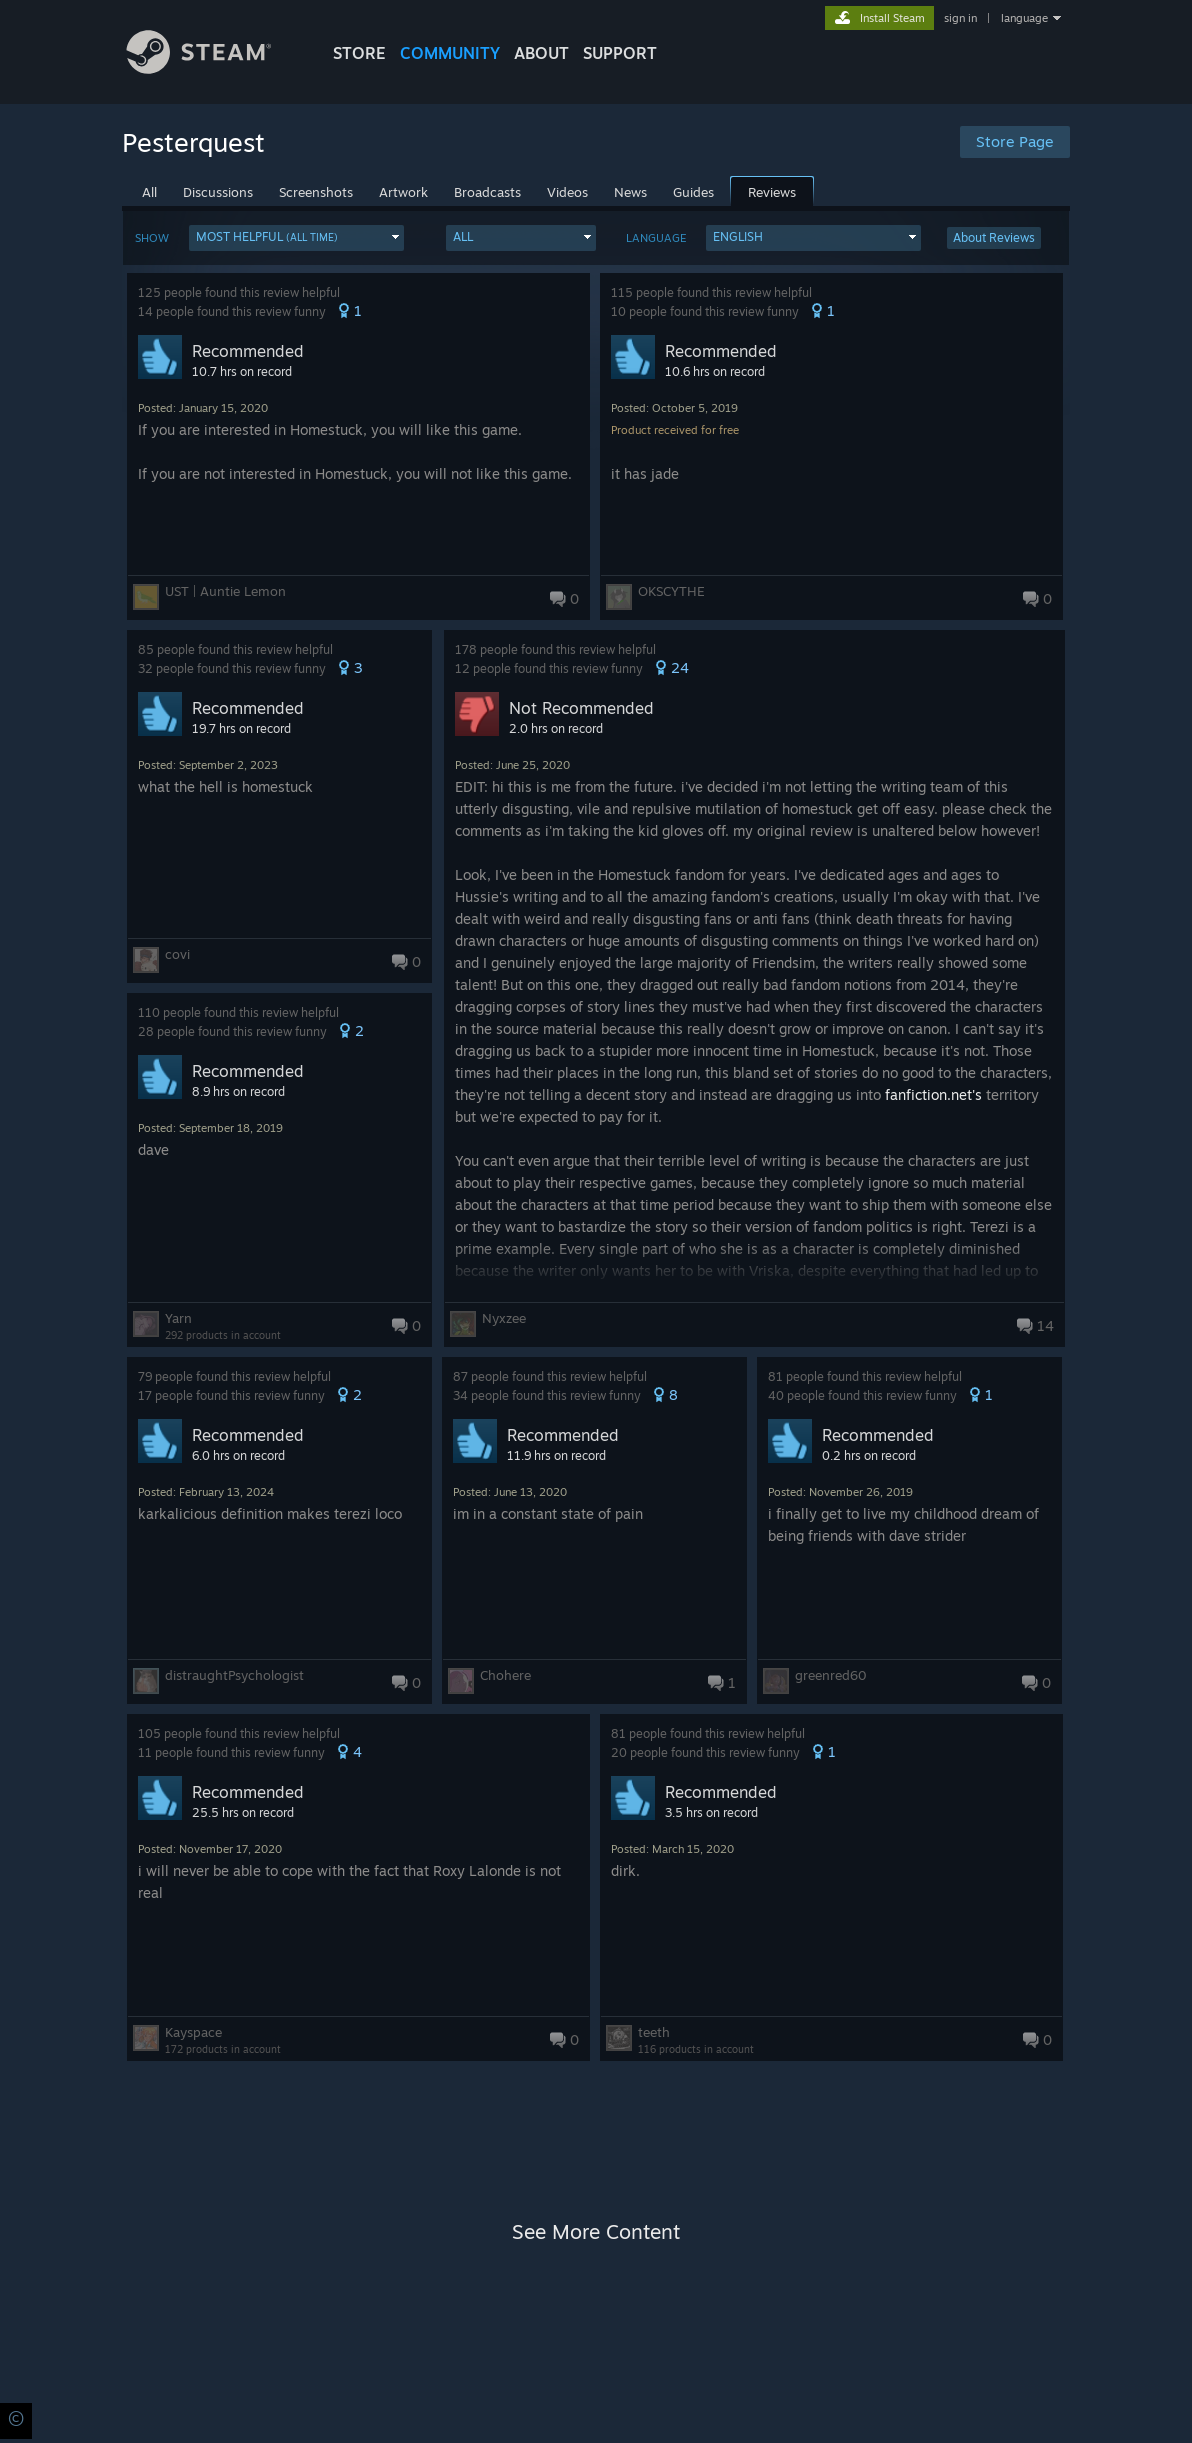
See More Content (596, 2231)
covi (177, 954)
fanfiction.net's (933, 1094)
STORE (359, 53)
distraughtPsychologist (234, 1675)
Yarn (178, 1318)
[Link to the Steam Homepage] (214, 68)
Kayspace (193, 2032)
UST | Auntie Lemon (225, 591)
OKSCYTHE (671, 591)
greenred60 (831, 1675)
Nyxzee (504, 1318)
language (1024, 18)
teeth (654, 2032)
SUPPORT (620, 53)
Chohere (505, 1675)
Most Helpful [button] (267, 236)
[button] (296, 238)
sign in (960, 18)
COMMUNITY (450, 53)
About (541, 53)
